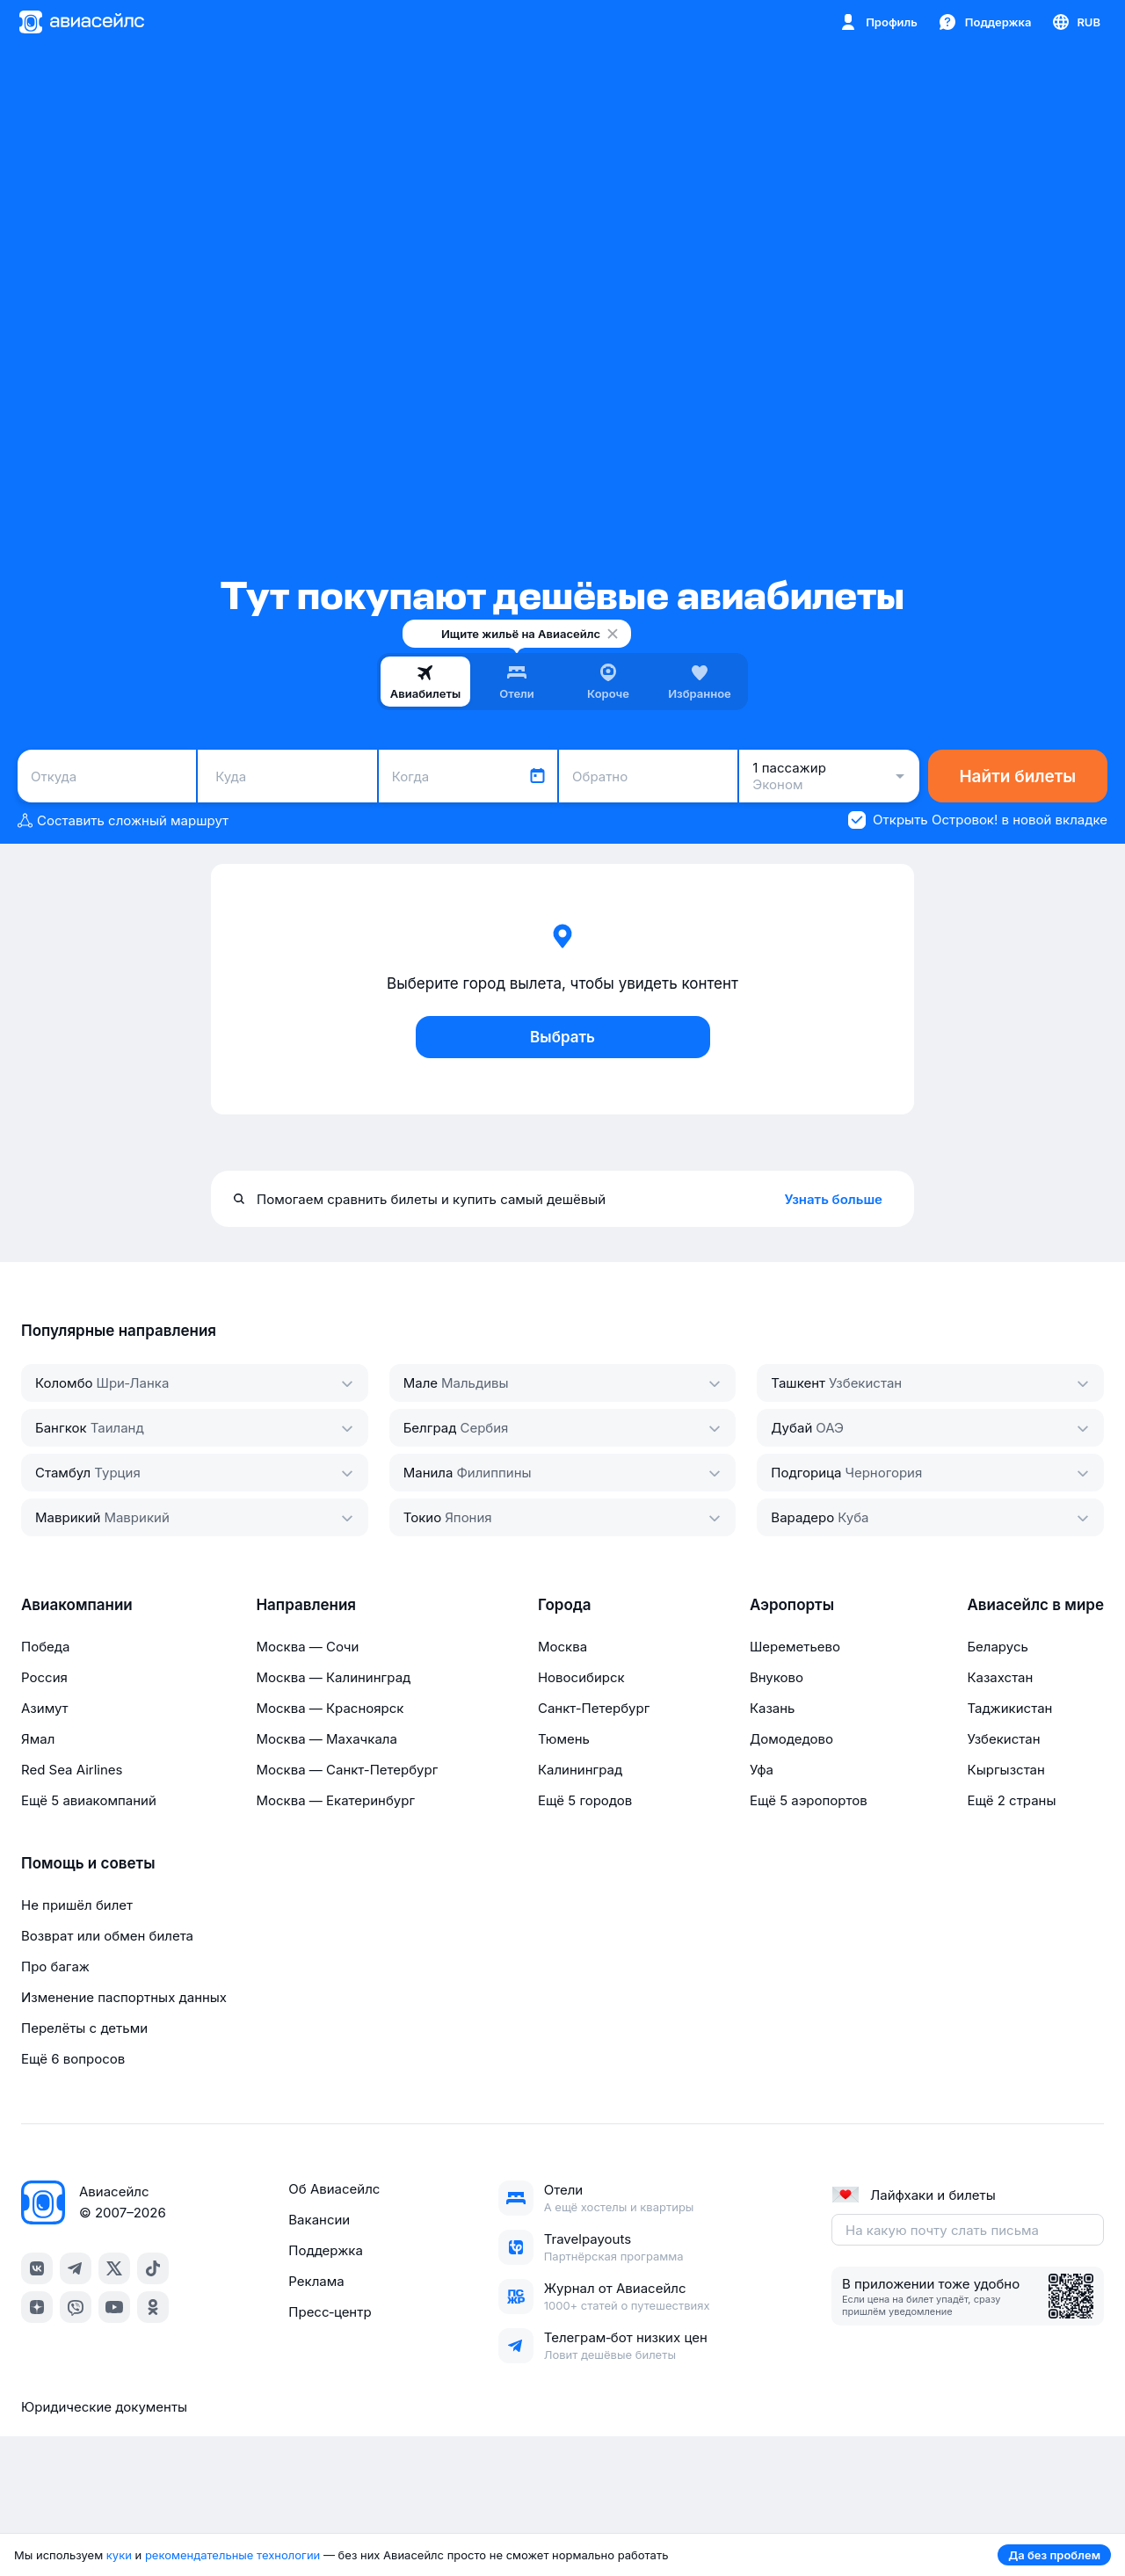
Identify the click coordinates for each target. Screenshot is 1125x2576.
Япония (468, 1517)
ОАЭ (830, 1427)
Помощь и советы (88, 1863)
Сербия (484, 1427)
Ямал (37, 1739)
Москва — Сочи (307, 1646)
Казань (772, 1708)
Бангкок (61, 1427)
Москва (562, 1646)
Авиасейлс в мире (1035, 1605)
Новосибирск (581, 1677)
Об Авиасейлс (334, 2189)
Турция (117, 1472)
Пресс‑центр (329, 2312)
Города (565, 1605)
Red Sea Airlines (71, 1769)
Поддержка (325, 2250)
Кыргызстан (1006, 1769)
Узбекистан (865, 1383)
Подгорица (806, 1472)
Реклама (316, 2281)
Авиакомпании (77, 1605)
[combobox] (107, 776)
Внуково (776, 1677)
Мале (420, 1383)
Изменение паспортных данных (124, 1997)
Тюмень (564, 1739)
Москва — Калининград (333, 1677)
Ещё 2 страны (1011, 1800)
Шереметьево (795, 1646)
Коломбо (64, 1383)
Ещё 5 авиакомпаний (88, 1800)
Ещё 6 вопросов (73, 2058)
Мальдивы (475, 1383)
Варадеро (802, 1517)
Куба (853, 1517)
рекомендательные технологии (232, 2555)
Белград (430, 1427)
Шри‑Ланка (133, 1383)
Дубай (791, 1427)
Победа (45, 1646)
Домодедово (791, 1739)
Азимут (45, 1708)
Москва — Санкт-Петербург (347, 1769)
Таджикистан (1009, 1708)
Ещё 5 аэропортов (808, 1800)
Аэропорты (792, 1605)
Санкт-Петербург (594, 1708)
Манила (428, 1472)
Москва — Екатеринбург (335, 1800)
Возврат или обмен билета (107, 1935)
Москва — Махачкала (326, 1739)
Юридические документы (104, 2406)
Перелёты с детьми (84, 2028)
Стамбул (63, 1472)
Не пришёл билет (77, 1905)
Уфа (761, 1769)
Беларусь (997, 1646)
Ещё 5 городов (585, 1800)
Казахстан (1000, 1677)
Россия (44, 1677)
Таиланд (117, 1427)
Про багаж (55, 1966)
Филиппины (493, 1472)
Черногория (883, 1472)
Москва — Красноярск (329, 1708)
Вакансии (319, 2219)
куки (119, 2555)
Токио (422, 1517)
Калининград (580, 1769)
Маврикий (67, 1517)
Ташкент (798, 1383)
